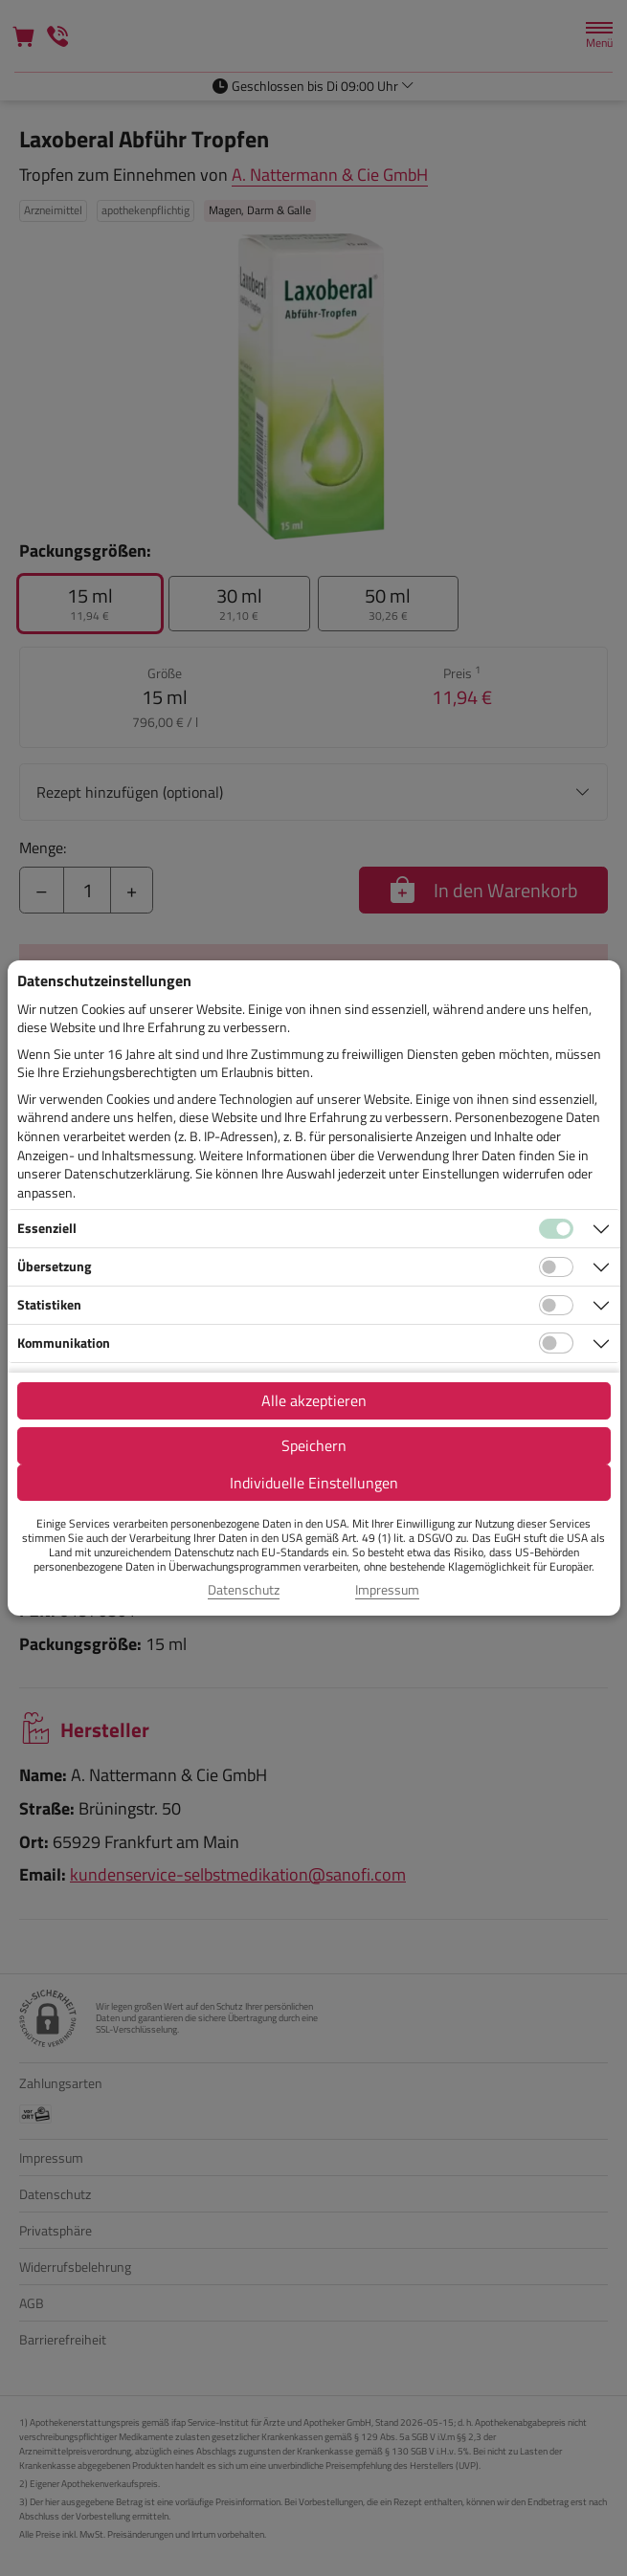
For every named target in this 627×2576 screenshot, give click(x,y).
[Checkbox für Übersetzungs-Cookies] (556, 1267)
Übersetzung (54, 1266)
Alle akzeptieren (314, 1400)
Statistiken (49, 1304)
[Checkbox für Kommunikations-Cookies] (556, 1343)
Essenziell (47, 1228)
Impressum (387, 1589)
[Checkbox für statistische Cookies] (556, 1305)
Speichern (314, 1445)
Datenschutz (244, 1589)
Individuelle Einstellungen (314, 1482)
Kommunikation (63, 1342)
